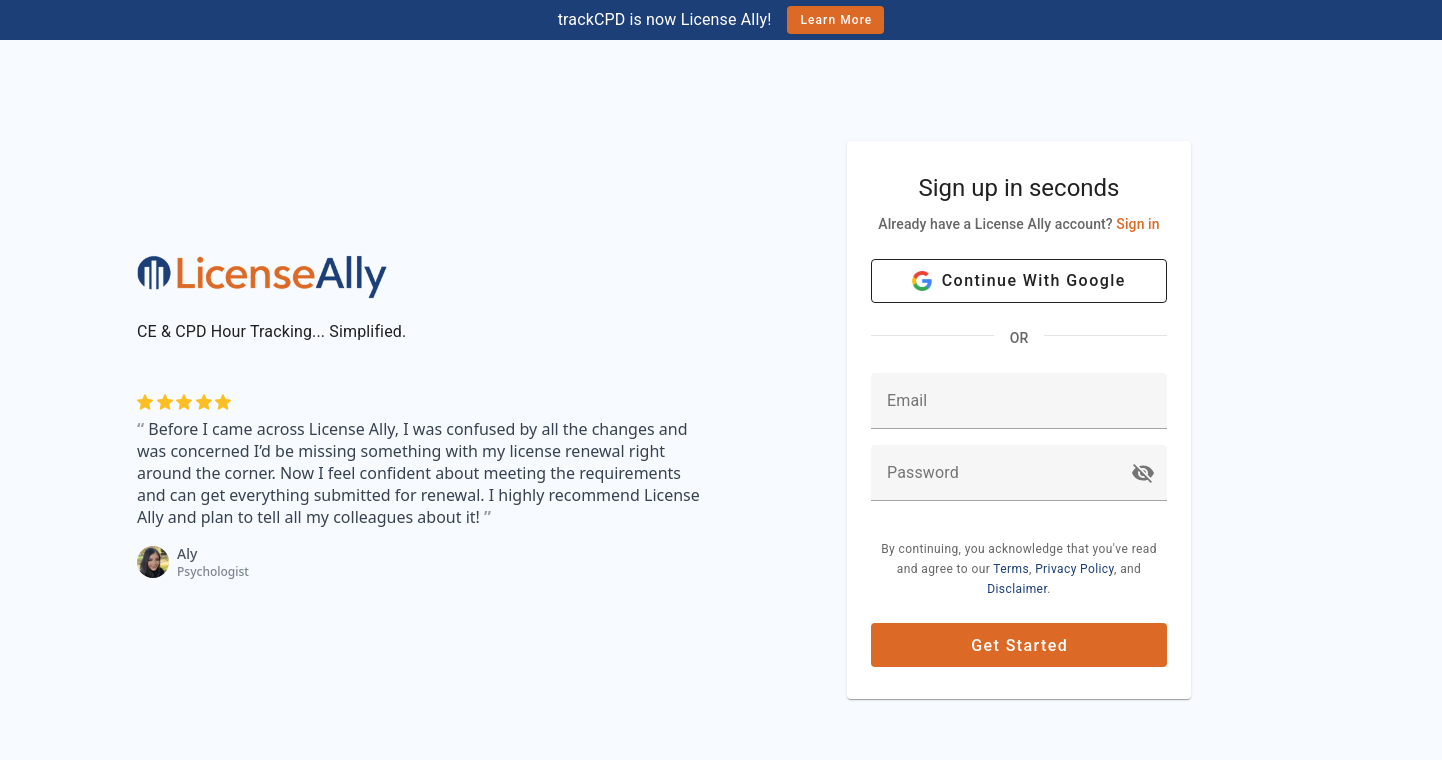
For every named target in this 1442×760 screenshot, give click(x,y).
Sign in (1137, 224)
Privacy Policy (1074, 569)
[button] (1143, 473)
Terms (1011, 569)
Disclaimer (1017, 589)
